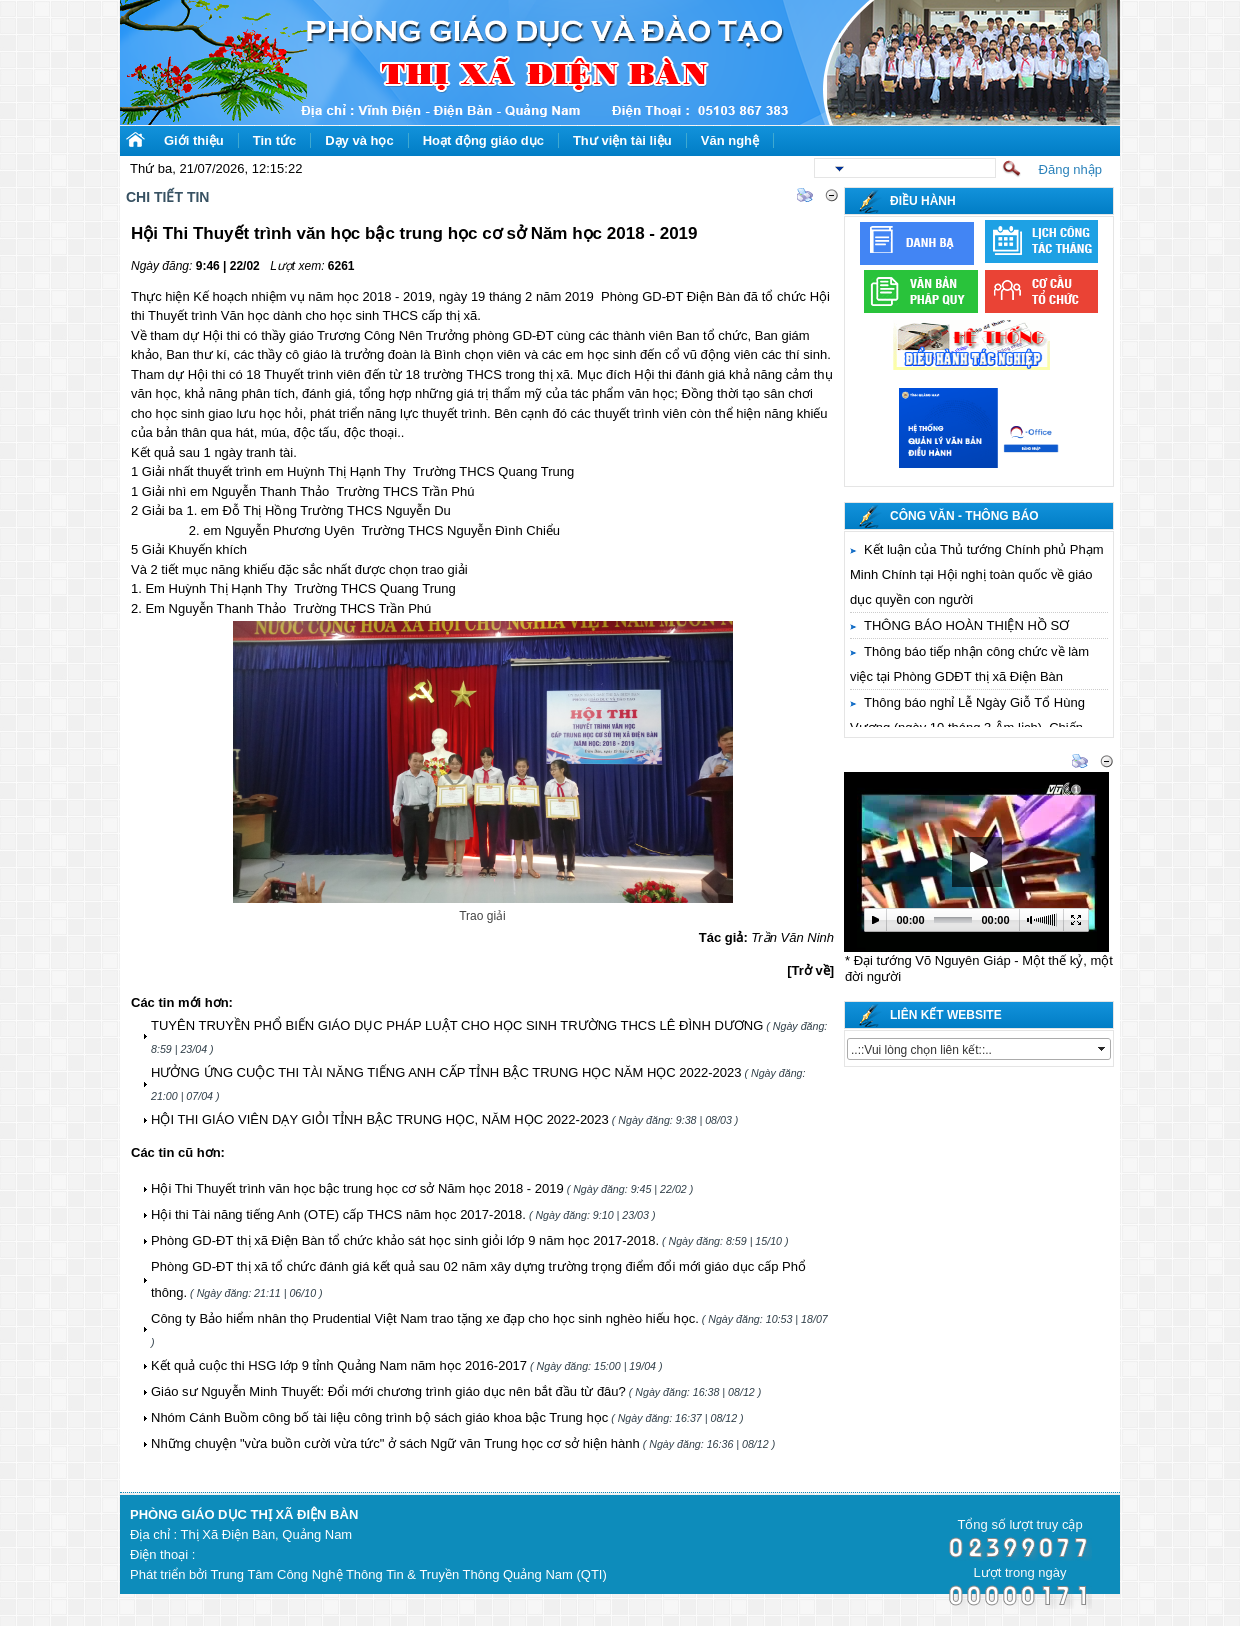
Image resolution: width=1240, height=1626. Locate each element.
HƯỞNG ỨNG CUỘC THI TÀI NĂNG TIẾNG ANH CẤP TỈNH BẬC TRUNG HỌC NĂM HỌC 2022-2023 (446, 1072)
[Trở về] (810, 970)
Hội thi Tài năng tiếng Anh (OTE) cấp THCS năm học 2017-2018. (338, 1214)
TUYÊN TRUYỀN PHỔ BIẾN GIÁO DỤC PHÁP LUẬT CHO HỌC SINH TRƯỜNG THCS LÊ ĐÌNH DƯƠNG (457, 1025)
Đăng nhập (1070, 169)
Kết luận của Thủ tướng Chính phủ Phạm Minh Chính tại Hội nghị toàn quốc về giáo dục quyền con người (977, 574)
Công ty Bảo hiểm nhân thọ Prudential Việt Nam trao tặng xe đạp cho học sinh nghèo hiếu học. (425, 1318)
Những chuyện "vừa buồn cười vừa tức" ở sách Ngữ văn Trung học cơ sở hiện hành (395, 1443)
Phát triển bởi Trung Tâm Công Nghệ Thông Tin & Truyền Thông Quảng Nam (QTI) (368, 1574)
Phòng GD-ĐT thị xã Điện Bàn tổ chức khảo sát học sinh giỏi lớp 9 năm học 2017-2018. (405, 1240)
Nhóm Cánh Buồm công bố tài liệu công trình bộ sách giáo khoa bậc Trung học (379, 1417)
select (1103, 1049)
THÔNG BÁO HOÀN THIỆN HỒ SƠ (966, 625)
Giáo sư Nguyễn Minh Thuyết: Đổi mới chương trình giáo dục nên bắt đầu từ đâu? (388, 1391)
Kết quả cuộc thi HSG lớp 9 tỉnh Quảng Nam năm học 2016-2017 (339, 1365)
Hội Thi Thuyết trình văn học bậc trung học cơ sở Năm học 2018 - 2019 (357, 1188)
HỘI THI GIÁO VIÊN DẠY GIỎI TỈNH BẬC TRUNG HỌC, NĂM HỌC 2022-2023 (380, 1119)
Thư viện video (896, 762)
